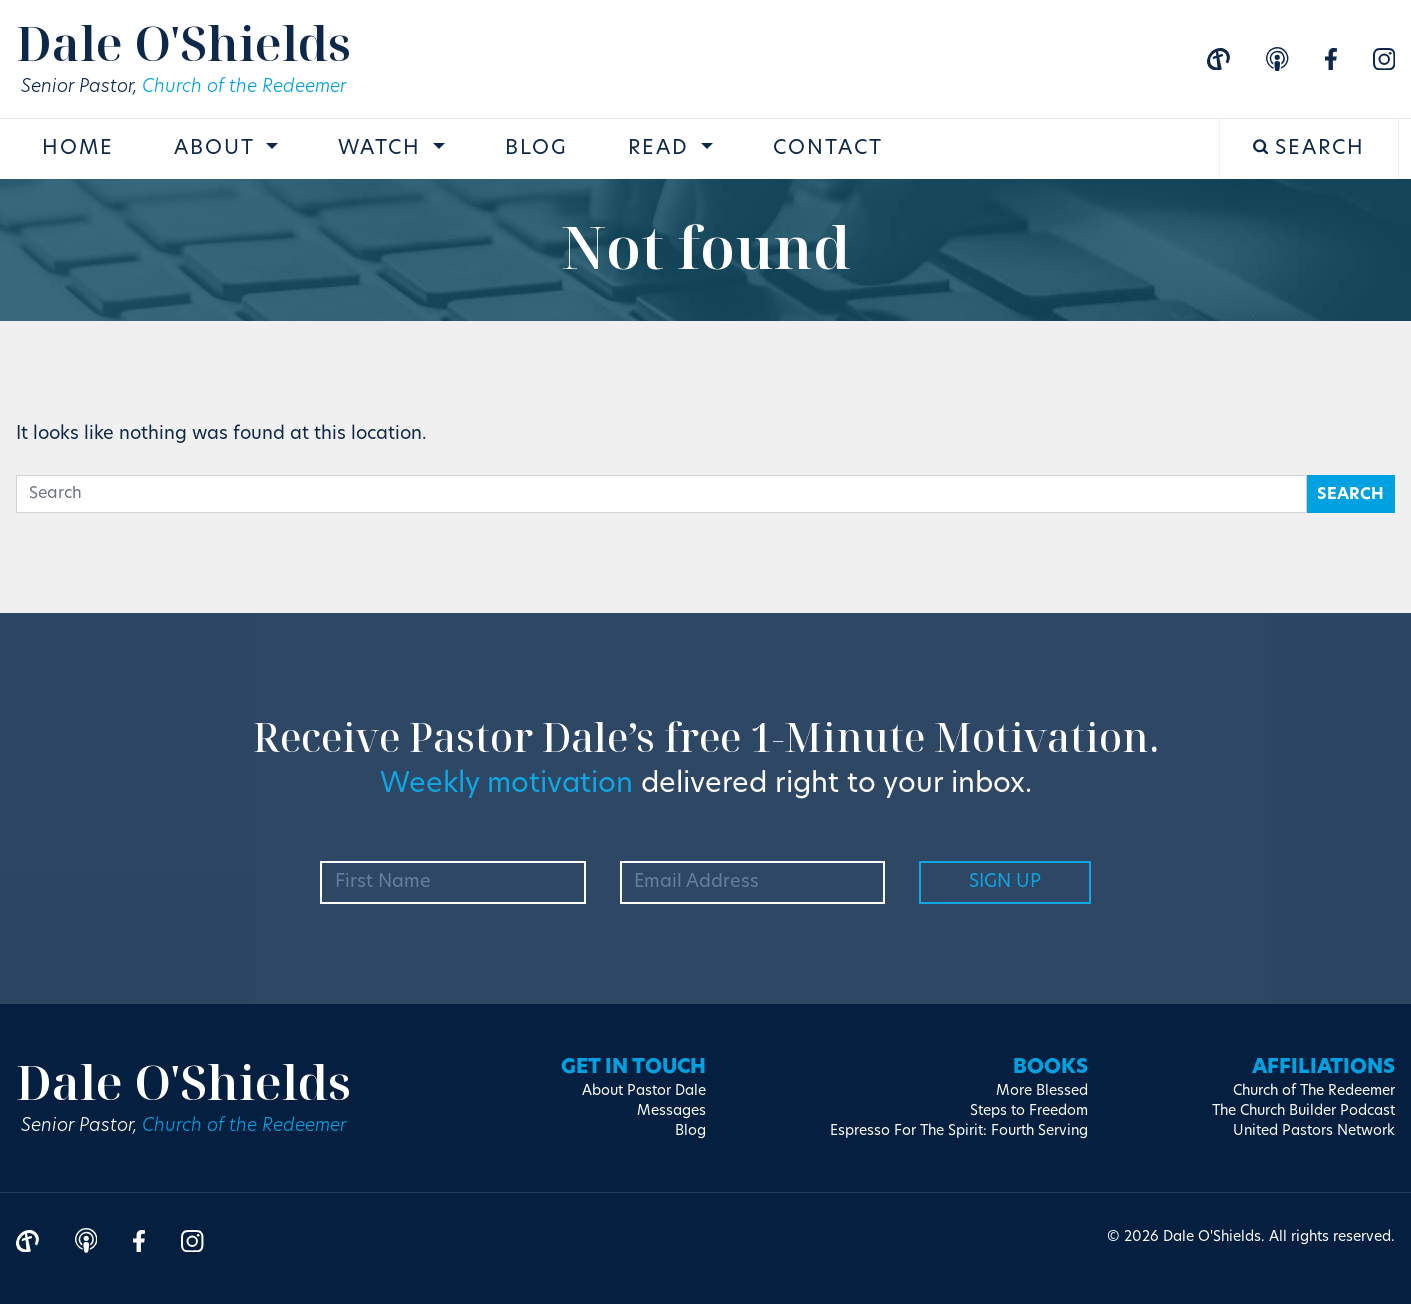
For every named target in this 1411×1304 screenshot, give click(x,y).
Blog (536, 149)
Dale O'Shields (183, 42)
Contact (828, 149)
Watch (383, 149)
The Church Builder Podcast (1303, 1111)
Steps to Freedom (1029, 1111)
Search (1309, 148)
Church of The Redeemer (1314, 1091)
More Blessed (1042, 1091)
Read (662, 149)
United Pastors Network (1314, 1131)
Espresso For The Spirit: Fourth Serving (959, 1131)
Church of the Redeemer (244, 87)
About (217, 149)
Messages (671, 1111)
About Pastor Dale (644, 1091)
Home (78, 149)
